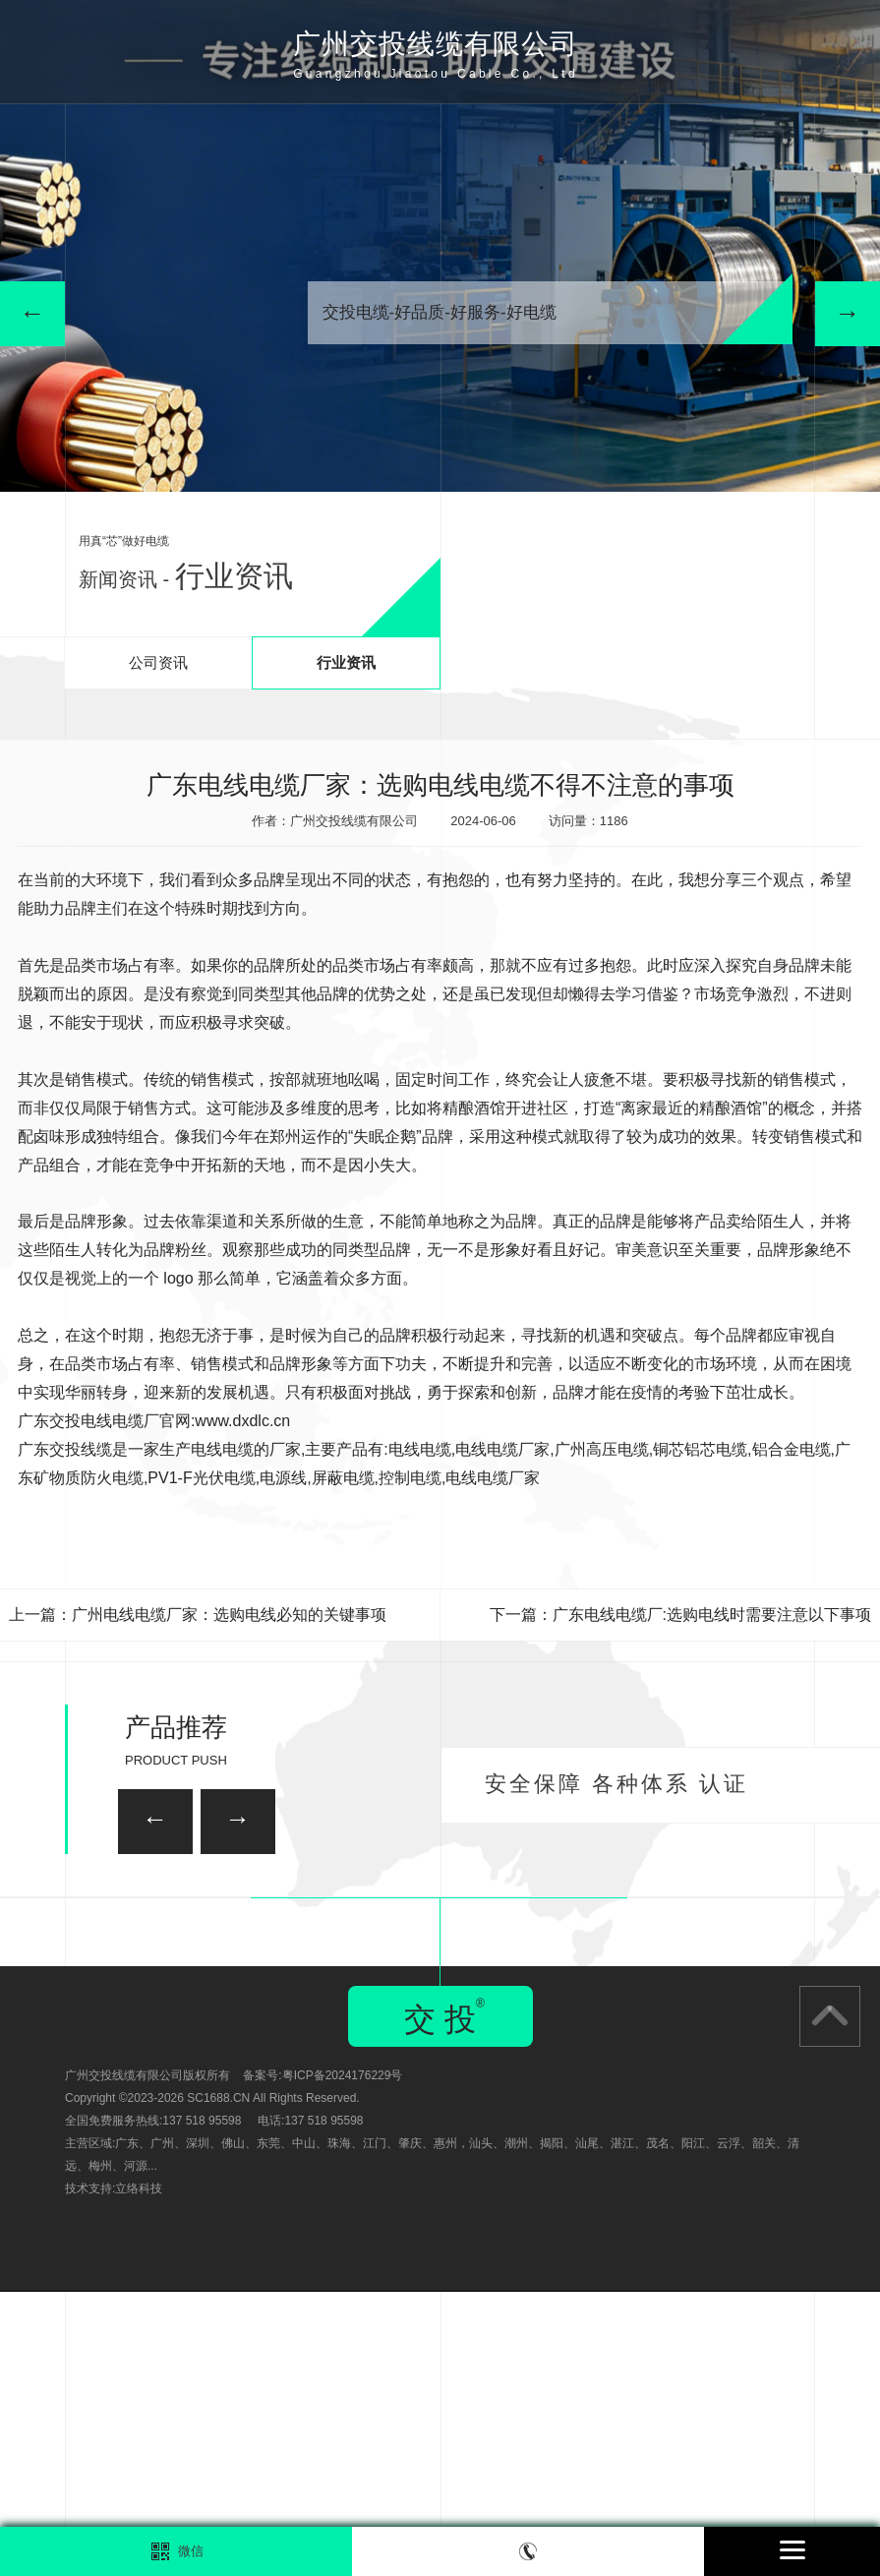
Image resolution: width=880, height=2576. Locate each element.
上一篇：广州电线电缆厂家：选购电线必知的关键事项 (197, 1614)
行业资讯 (346, 662)
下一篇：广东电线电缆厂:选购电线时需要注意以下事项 (680, 1614)
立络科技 (138, 2473)
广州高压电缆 (602, 1449)
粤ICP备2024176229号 (342, 2359)
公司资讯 (158, 662)
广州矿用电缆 (827, 2026)
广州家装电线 (308, 1912)
